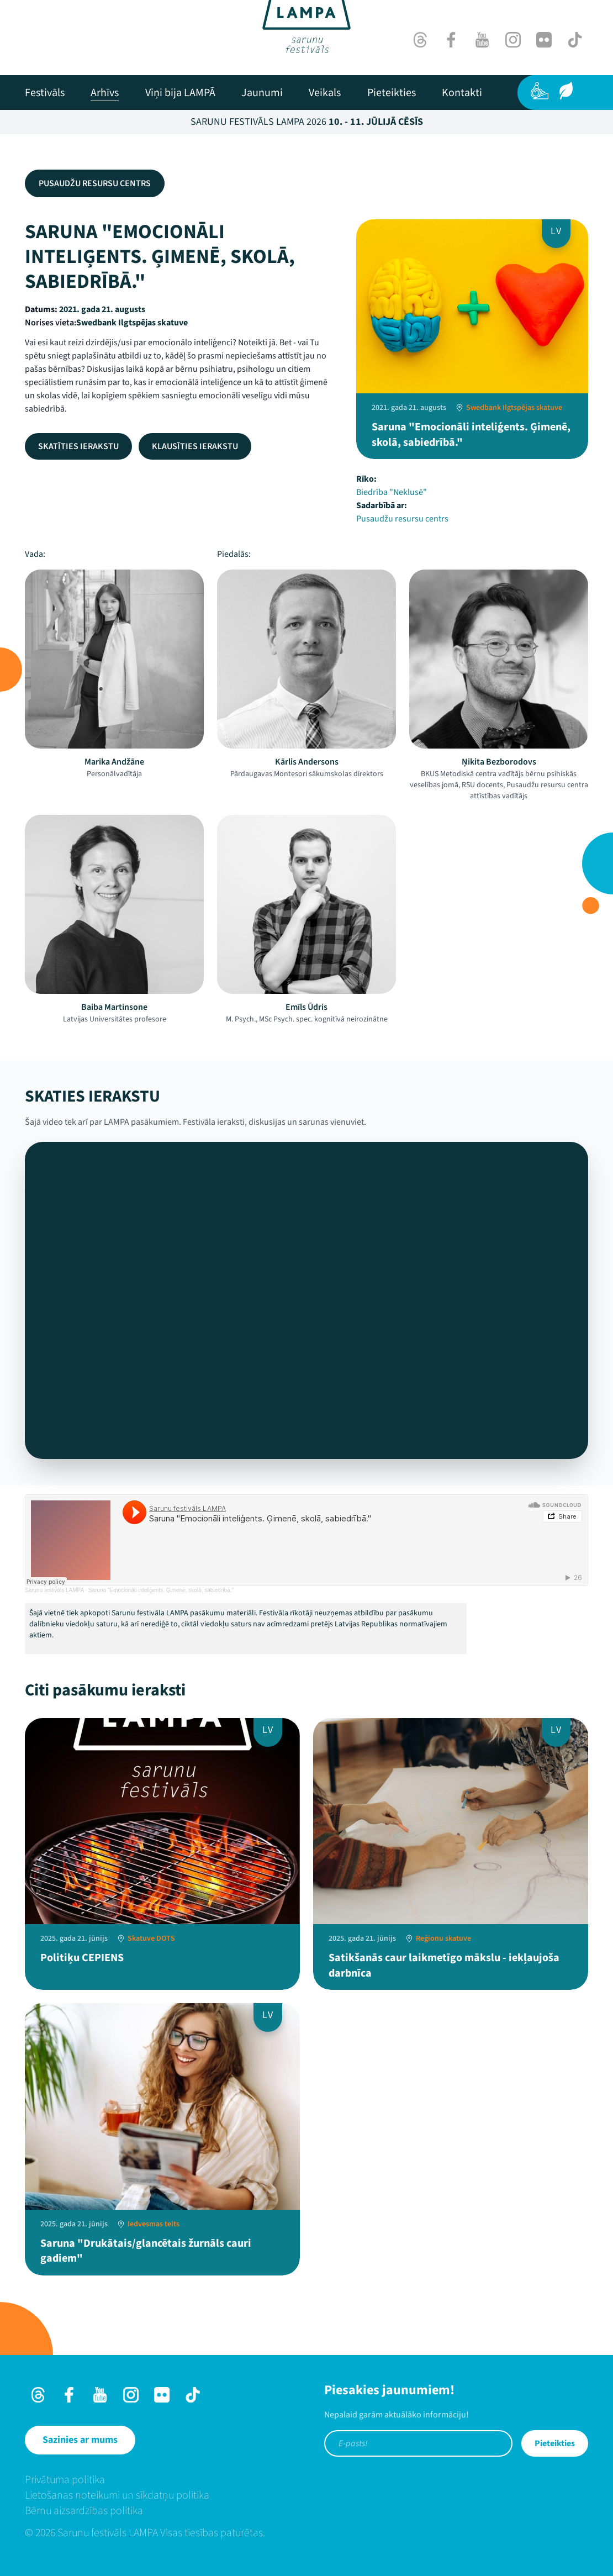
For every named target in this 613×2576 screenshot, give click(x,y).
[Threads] (420, 40)
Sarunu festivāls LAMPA (54, 1590)
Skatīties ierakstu (78, 446)
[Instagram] (513, 40)
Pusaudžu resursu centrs (95, 183)
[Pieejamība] (539, 90)
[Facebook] (451, 40)
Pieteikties (555, 2443)
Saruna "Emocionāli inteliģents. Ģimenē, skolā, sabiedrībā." (161, 1590)
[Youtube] (482, 40)
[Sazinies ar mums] (80, 2440)
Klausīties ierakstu (195, 446)
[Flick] (544, 40)
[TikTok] (575, 40)
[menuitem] (45, 93)
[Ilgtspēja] (566, 90)
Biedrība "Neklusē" (391, 492)
